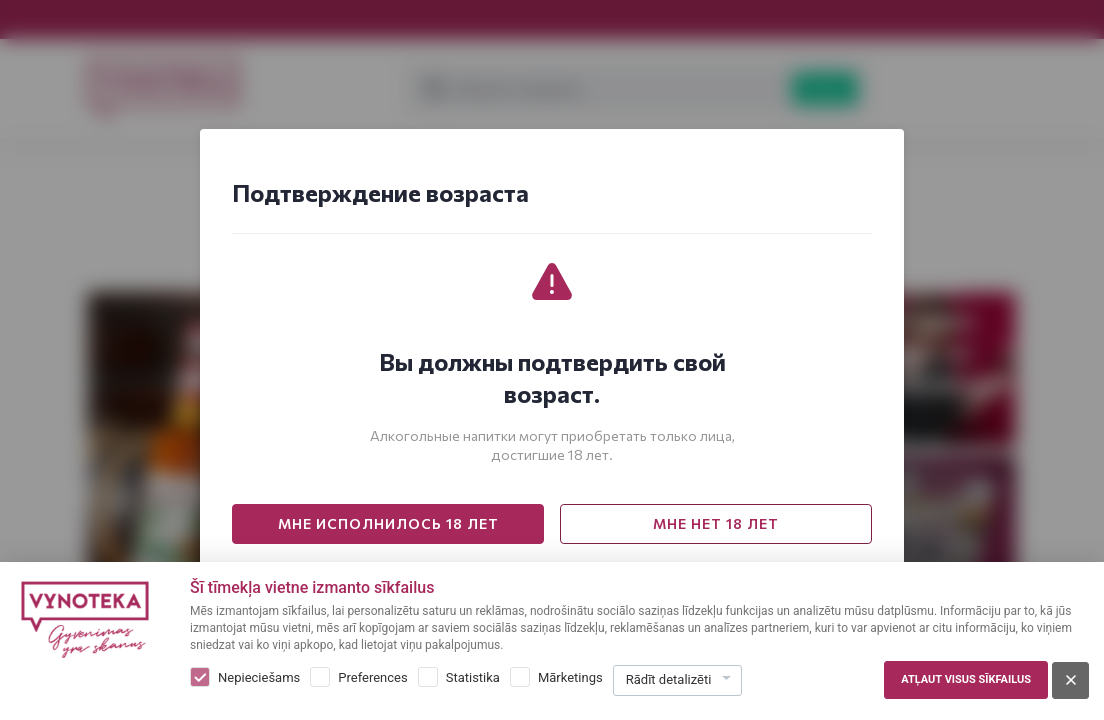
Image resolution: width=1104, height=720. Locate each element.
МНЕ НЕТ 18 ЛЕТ (716, 523)
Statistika (473, 677)
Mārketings (570, 677)
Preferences (372, 677)
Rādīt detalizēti (669, 679)
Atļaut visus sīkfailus (966, 679)
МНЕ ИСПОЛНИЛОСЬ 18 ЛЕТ (388, 523)
